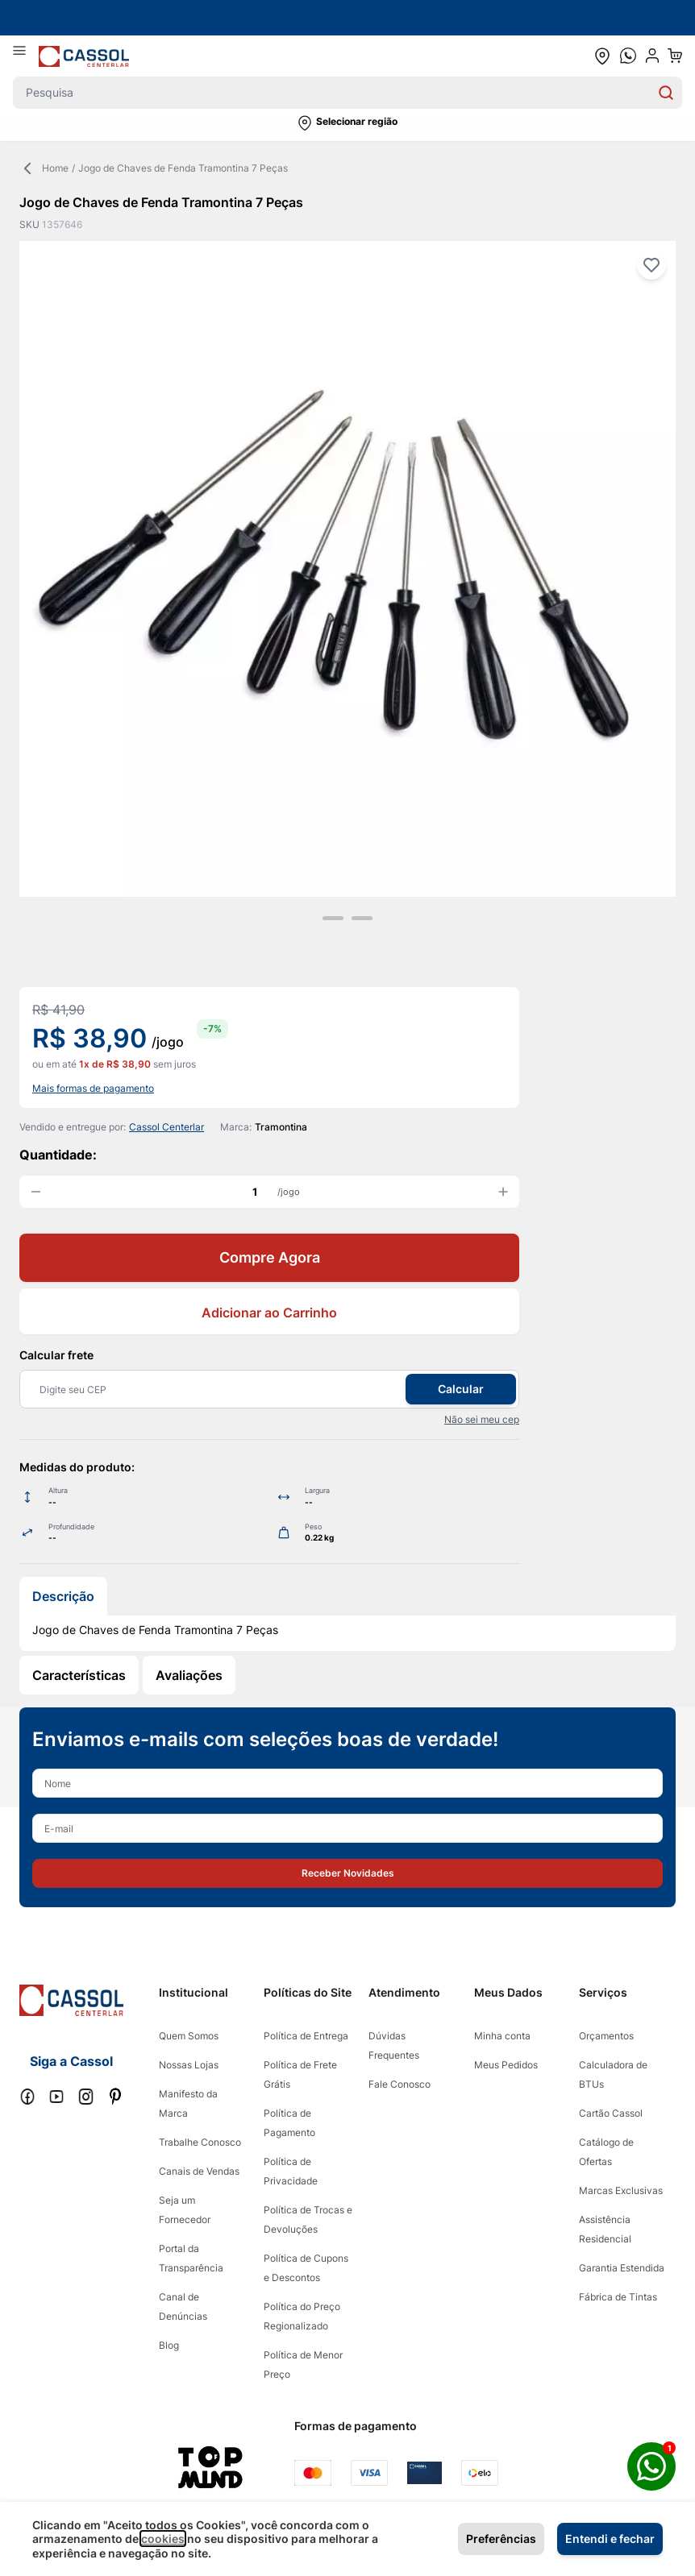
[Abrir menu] (26, 55)
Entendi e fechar (610, 2538)
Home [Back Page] (44, 168)
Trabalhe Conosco (200, 2142)
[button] (347, 123)
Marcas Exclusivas (621, 2190)
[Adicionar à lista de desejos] (651, 265)
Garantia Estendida (621, 2268)
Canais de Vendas (199, 2171)
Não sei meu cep (481, 1419)
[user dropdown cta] (652, 55)
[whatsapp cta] (628, 55)
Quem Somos (188, 2036)
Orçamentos (606, 2036)
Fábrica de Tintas (618, 2297)
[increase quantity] (503, 1192)
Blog (169, 2345)
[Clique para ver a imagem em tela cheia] (347, 569)
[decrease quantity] (35, 1192)
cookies (163, 2538)
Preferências (501, 2538)
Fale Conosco (399, 2084)
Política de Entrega (306, 2036)
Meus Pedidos (506, 2065)
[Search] (666, 93)
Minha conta (502, 2036)
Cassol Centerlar (166, 1127)
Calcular (461, 1389)
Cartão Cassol (611, 2113)
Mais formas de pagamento (93, 1088)
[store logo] (84, 56)
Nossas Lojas (188, 2065)
